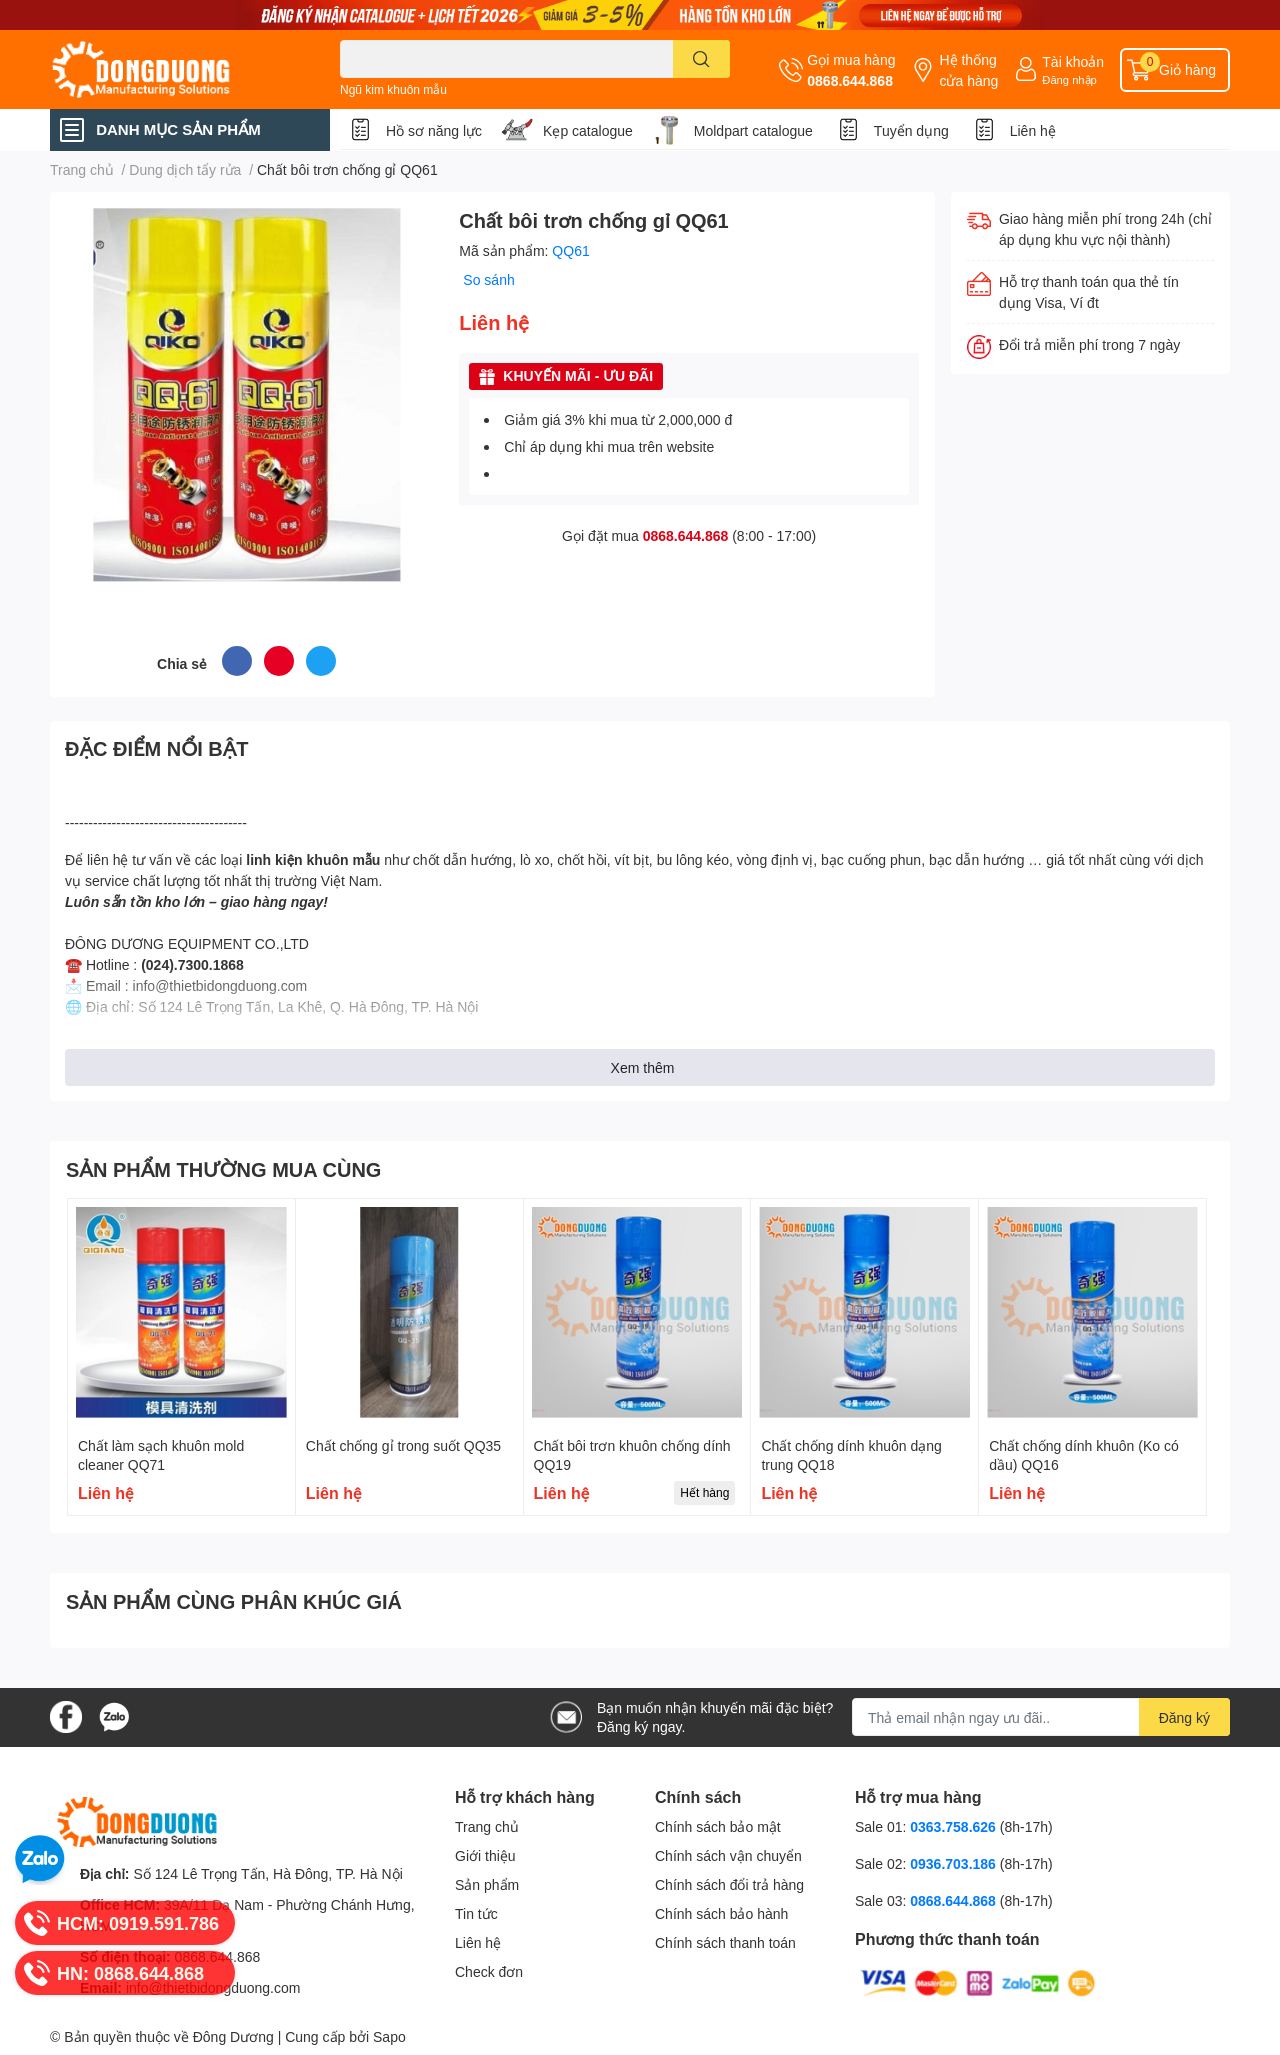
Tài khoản (1073, 61)
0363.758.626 (955, 1826)
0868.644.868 (850, 80)
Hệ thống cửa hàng (968, 70)
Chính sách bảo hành (721, 1913)
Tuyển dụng (911, 130)
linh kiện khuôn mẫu (313, 859)
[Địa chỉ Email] (1041, 1717)
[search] (701, 59)
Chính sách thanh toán (725, 1942)
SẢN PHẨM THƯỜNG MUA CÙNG (223, 1169)
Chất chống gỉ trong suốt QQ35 (403, 1445)
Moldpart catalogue (753, 130)
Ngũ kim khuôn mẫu (393, 89)
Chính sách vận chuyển (728, 1855)
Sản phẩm (487, 1884)
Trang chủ (487, 1826)
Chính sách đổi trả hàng (729, 1884)
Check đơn (489, 1971)
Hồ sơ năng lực (434, 130)
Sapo (389, 2036)
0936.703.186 (955, 1863)
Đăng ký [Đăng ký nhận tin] (1184, 1717)
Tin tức (476, 1913)
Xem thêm (643, 1067)
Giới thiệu (485, 1855)
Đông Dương (233, 2036)
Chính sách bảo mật (718, 1826)
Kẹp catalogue (588, 130)
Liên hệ (1033, 130)
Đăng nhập (1069, 79)
